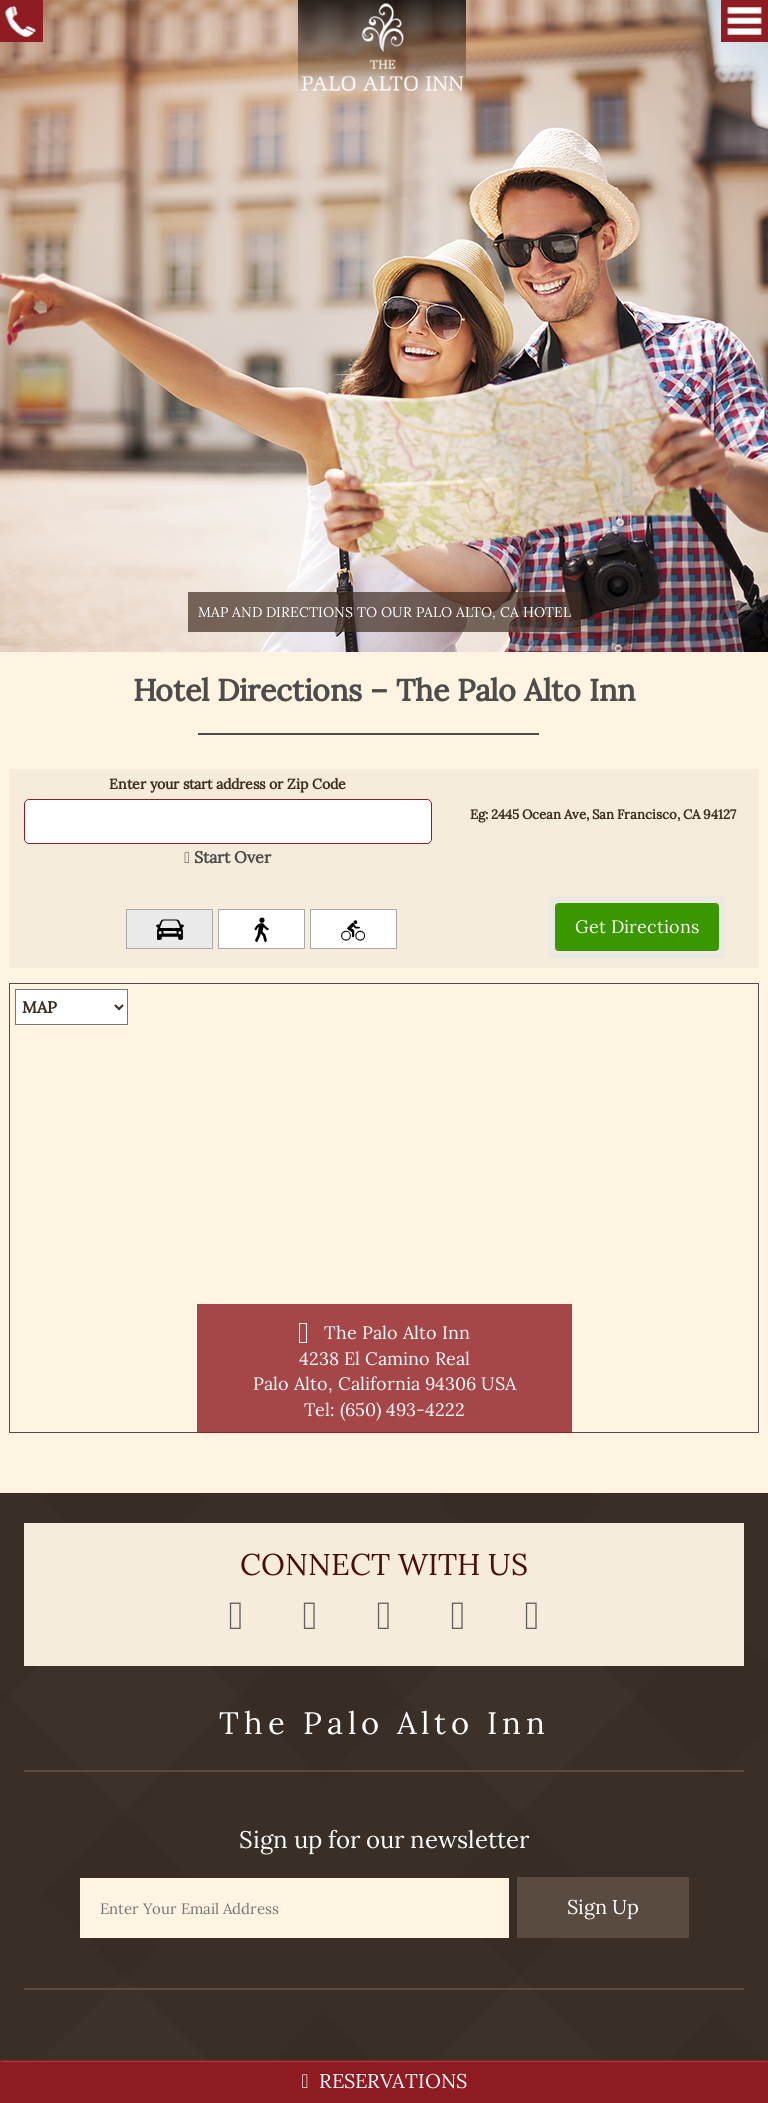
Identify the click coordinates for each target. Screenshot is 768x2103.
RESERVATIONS (383, 2080)
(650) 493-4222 (402, 1409)
